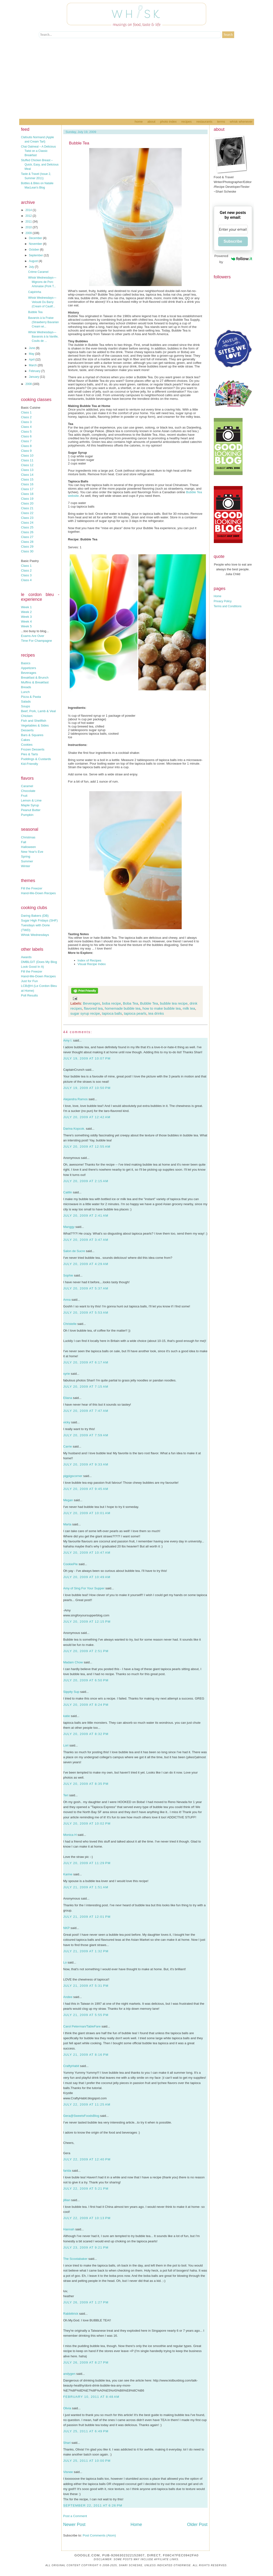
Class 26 (27, 532)
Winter (25, 866)
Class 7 (26, 441)
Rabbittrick (70, 2313)
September (36, 255)
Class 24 (27, 522)
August (34, 261)
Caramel (27, 786)
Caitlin (67, 1192)
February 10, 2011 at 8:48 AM (91, 2397)
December (36, 238)
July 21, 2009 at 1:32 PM (86, 1951)
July (32, 267)
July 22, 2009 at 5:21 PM (86, 2188)
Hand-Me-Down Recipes (38, 893)
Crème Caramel (38, 272)
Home (139, 121)
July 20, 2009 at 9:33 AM (85, 1464)
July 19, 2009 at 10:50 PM (87, 1088)
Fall (23, 842)
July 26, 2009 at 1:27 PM (86, 2302)
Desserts (27, 730)
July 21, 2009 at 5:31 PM (86, 1985)
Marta (67, 1524)
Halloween (28, 847)
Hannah (69, 2229)
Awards (26, 957)
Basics (25, 663)
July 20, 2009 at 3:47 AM (85, 1240)
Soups (25, 706)
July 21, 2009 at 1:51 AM (85, 1887)
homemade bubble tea (122, 1008)
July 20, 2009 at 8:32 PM (86, 1734)
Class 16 (27, 484)
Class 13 (27, 470)
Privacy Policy (223, 601)
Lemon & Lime (31, 800)
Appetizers (28, 668)
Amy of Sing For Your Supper (84, 1588)
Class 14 (27, 474)
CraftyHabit (71, 2066)
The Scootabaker (75, 2259)
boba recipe (111, 1003)
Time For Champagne (36, 640)
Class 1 (26, 412)
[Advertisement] (136, 82)
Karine (68, 1874)
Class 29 (27, 546)
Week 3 (26, 616)
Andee (68, 1997)
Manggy (69, 1227)
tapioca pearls (135, 1013)
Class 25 (27, 527)
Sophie (68, 1275)
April (32, 359)
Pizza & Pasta (31, 696)
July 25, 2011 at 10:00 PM (87, 2460)
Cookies (27, 744)
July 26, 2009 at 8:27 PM (86, 2362)
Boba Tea (130, 1003)
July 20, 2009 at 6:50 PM (86, 1680)
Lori (66, 1745)
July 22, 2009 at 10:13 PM (87, 2218)
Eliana (67, 1398)
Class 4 (26, 427)
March (33, 365)
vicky (66, 1422)
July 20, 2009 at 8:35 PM (86, 1784)
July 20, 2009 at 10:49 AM (86, 1577)
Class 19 (27, 498)
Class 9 (26, 450)
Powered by (233, 259)
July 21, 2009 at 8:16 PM (86, 2054)
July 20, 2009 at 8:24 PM (86, 1704)
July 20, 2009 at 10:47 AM (86, 1552)
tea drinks (156, 1013)
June (32, 348)
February (35, 371)
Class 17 (27, 489)
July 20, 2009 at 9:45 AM (85, 1489)
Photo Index (168, 121)
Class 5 (26, 431)
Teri (65, 1795)
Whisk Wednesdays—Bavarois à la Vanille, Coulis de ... (43, 337)
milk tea (189, 1008)
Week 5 (26, 626)
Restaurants (204, 121)
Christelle (70, 1324)
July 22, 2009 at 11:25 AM (86, 2104)
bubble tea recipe (173, 1003)
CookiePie (70, 1564)
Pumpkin (27, 815)
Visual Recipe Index (92, 964)
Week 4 (26, 621)
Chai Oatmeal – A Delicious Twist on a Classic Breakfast (38, 151)
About (151, 121)
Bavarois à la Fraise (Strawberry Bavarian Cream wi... (43, 322)
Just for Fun (29, 981)
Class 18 (27, 494)
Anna (67, 1299)
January (34, 376)
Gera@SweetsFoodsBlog (81, 2116)
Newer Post (74, 2524)
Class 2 (26, 417)
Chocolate (28, 791)
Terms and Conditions (228, 606)
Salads (26, 701)
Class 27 (27, 537)
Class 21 (27, 508)
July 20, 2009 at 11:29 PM (87, 1863)
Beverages (28, 673)
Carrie (67, 1446)
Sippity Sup (71, 1692)
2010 (29, 227)
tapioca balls (112, 1013)
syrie (66, 1373)
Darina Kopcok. (74, 1128)
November (36, 244)
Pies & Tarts (29, 754)
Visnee (68, 2472)
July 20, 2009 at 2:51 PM (86, 1651)
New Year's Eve (32, 851)
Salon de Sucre (74, 1251)
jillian (66, 2200)
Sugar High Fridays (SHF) (39, 920)
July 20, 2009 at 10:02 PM (87, 1823)
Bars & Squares (32, 735)
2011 (29, 221)
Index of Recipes (89, 960)
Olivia (67, 2408)
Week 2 (26, 612)
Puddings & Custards (36, 759)
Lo (65, 1962)
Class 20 (27, 503)
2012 (29, 216)
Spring (25, 856)
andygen (69, 2374)
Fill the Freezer (31, 888)
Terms (221, 121)
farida (67, 2170)
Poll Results (29, 995)
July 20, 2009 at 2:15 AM (85, 1181)
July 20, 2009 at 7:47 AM (85, 1411)
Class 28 (27, 542)
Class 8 (26, 446)
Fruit (24, 795)
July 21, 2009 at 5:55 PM (86, 2015)
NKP (66, 1928)
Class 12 (27, 465)
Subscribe (233, 241)
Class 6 (26, 436)
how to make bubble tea (162, 1008)
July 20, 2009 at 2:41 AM (85, 1215)
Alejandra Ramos (75, 1099)
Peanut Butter (31, 810)
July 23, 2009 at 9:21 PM (86, 2247)
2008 (29, 384)
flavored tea (93, 1008)
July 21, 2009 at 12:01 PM (87, 1916)
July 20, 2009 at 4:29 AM (85, 1264)
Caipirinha (34, 292)
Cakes (25, 740)
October (34, 249)
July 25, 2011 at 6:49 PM (86, 2431)
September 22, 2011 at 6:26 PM (92, 2505)
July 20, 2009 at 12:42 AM (86, 1117)
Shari (67, 2442)
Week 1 (26, 607)
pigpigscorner (72, 1476)
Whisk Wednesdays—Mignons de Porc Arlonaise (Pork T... (42, 282)
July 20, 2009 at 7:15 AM (85, 1386)
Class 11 (27, 460)
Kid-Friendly (29, 764)
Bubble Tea (35, 312)
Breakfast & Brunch (35, 677)
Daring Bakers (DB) (35, 915)
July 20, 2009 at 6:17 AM (85, 1362)
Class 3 (26, 422)
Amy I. (67, 1040)
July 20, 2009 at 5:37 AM (85, 1288)
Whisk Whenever (241, 121)
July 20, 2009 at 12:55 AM (86, 1146)
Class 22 (27, 513)
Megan (68, 1500)
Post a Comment (75, 2516)
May (32, 353)
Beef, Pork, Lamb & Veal (38, 711)
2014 (29, 210)
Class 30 (27, 551)
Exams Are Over (32, 636)
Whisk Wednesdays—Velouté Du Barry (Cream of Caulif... (42, 302)
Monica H (70, 1835)
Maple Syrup (30, 805)
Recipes (186, 121)
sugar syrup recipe (85, 1013)
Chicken (27, 716)
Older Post (197, 2524)
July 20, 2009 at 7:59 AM (85, 1435)
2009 (29, 233)
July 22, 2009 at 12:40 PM (87, 2159)
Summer (27, 861)
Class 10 (27, 455)
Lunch (25, 692)
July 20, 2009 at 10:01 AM (86, 1513)
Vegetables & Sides (35, 725)
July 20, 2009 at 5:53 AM (85, 1312)
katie (66, 1716)
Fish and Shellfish (33, 720)
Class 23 (27, 518)
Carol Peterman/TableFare (82, 2026)
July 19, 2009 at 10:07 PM (87, 1058)
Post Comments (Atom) (99, 2535)
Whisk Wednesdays (35, 935)
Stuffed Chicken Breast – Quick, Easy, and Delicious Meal (40, 165)
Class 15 (27, 479)
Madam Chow (73, 1662)
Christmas (28, 837)
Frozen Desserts (33, 749)
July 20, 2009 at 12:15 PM (87, 1621)
